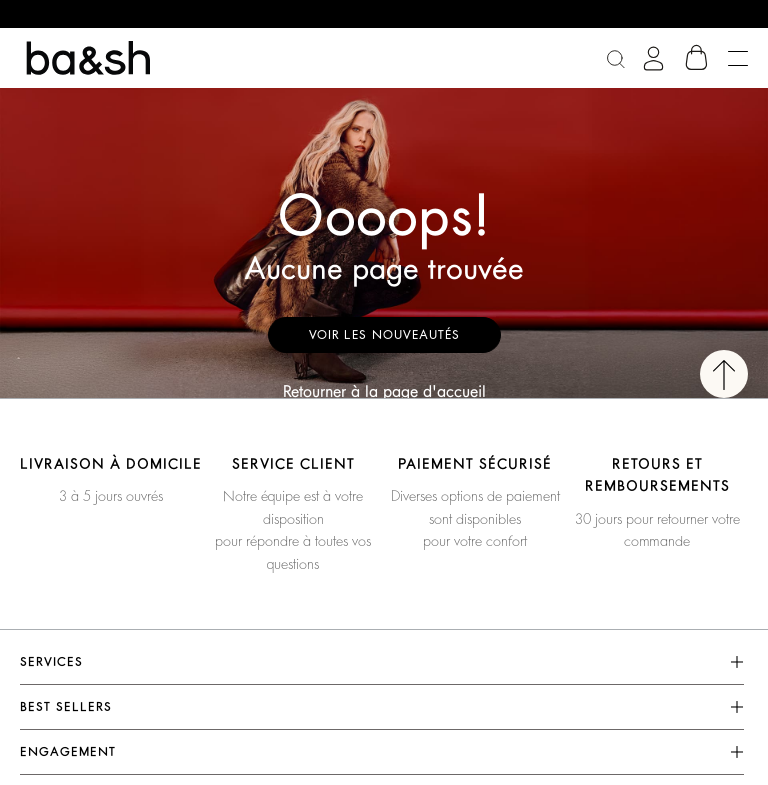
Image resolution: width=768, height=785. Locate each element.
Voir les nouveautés (384, 335)
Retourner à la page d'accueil (384, 392)
